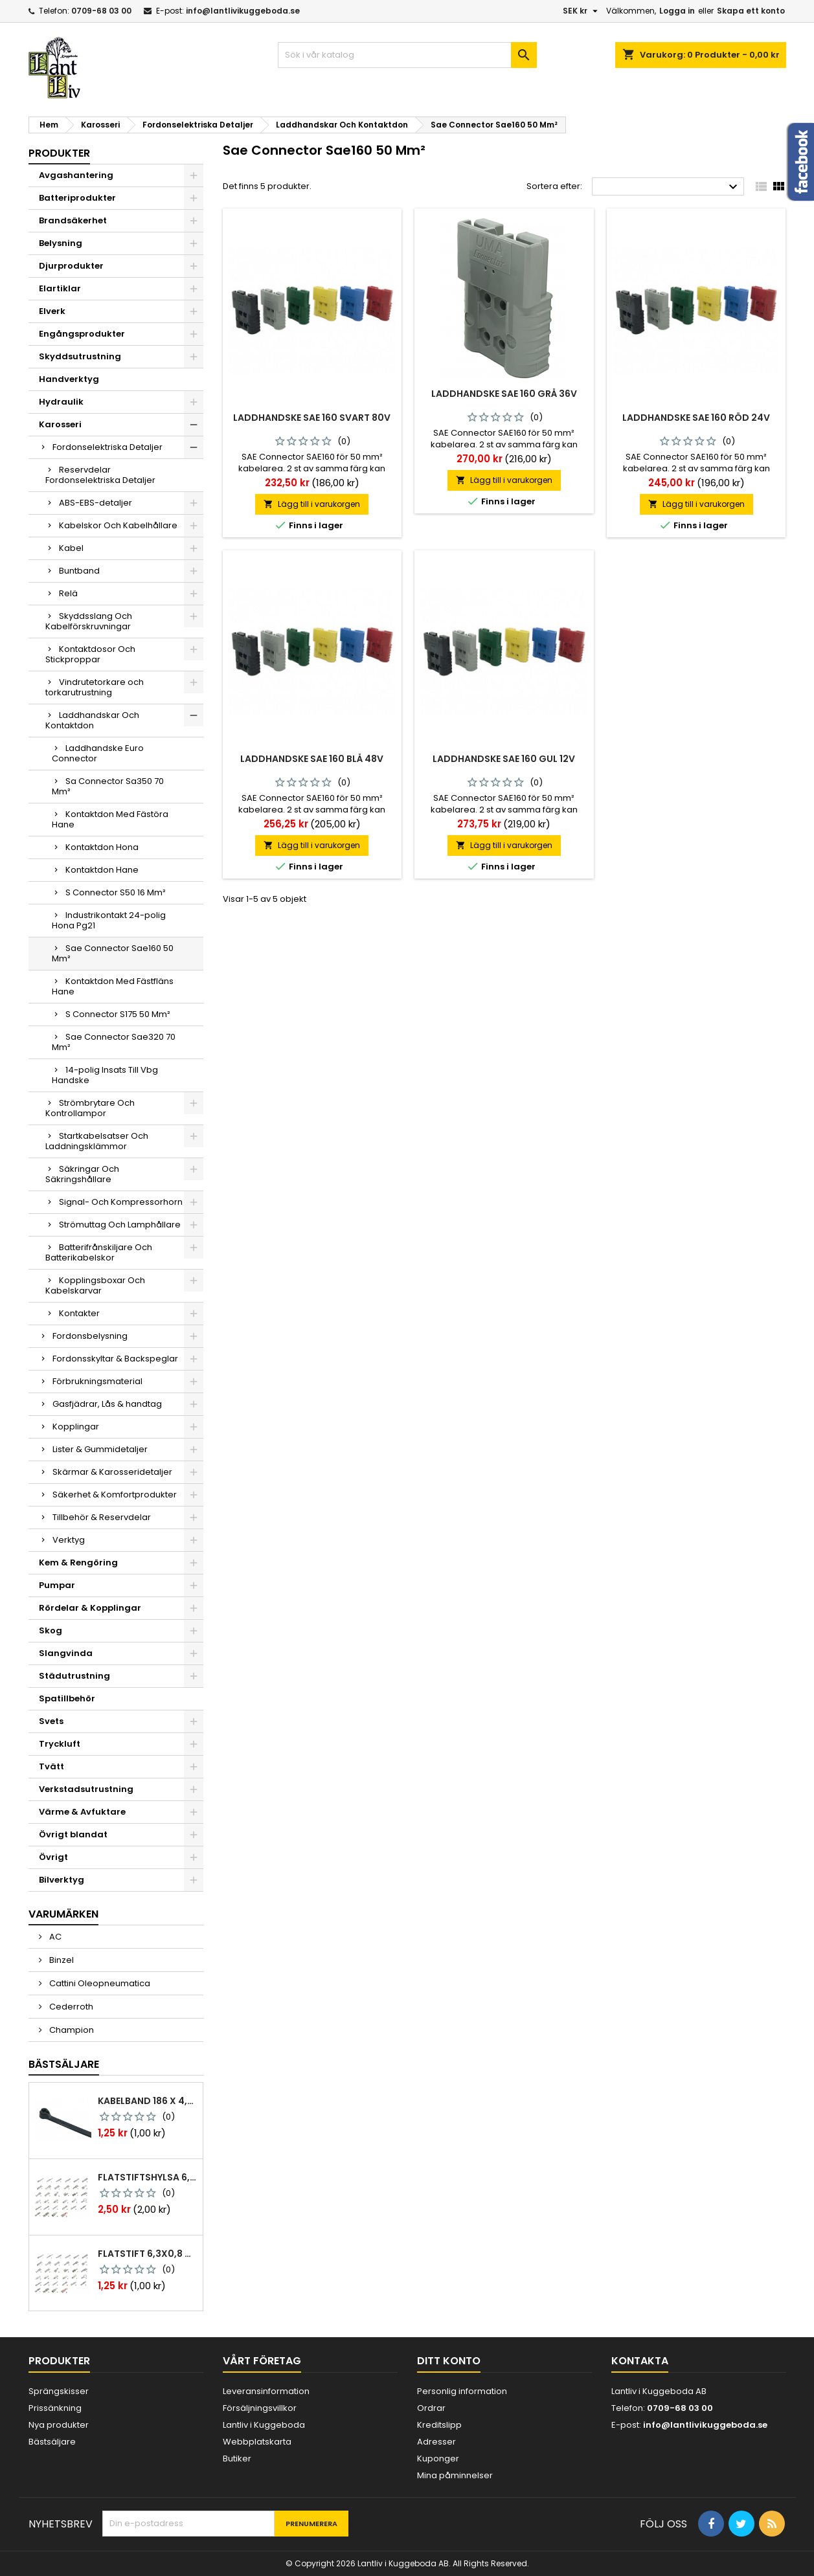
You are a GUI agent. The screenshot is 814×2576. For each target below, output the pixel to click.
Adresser (436, 2442)
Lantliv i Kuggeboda (264, 2425)
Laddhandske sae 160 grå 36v (504, 393)
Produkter (59, 153)
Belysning (60, 243)
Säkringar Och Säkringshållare (82, 1174)
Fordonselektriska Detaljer (107, 447)
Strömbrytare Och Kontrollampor (90, 1108)
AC (54, 1937)
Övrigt (53, 1857)
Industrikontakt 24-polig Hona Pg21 (109, 920)
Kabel (71, 548)
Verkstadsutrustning (86, 1789)
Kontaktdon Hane (102, 870)
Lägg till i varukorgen (312, 504)
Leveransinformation (266, 2391)
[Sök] (407, 55)
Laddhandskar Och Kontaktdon (92, 720)
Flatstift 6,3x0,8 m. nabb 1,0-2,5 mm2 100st (148, 2253)
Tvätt (51, 1766)
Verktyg (68, 1540)
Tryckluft (59, 1744)
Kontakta (639, 2360)
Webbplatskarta (257, 2442)
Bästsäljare (63, 2064)
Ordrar (431, 2408)
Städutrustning (74, 1676)
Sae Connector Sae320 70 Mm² (113, 1042)
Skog (50, 1630)
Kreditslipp (439, 2425)
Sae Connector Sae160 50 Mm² (113, 953)
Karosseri (60, 424)
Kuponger (438, 2458)
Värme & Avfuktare (82, 1812)
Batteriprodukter (77, 198)
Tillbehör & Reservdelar (101, 1517)
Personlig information (462, 2391)
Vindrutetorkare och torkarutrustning (94, 687)
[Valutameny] (582, 11)
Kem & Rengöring (78, 1562)
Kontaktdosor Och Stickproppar (90, 654)
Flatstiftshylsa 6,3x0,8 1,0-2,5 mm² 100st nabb (148, 2177)
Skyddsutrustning (80, 356)
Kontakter (79, 1313)
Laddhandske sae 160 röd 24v (696, 417)
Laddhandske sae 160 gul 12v (504, 758)
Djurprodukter (71, 266)
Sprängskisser (58, 2391)
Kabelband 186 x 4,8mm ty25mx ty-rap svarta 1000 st (148, 2101)
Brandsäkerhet (73, 220)
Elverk (52, 311)
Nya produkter (58, 2425)
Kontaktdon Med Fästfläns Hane (113, 986)
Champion (70, 2030)
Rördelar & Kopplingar (90, 1608)
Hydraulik (61, 402)
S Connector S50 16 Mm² (115, 892)
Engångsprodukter (82, 334)
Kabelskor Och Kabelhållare (118, 525)
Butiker (237, 2458)
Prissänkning (55, 2408)
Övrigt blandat (73, 1834)
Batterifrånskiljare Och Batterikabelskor (98, 1252)
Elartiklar (60, 288)
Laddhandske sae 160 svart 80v (311, 417)
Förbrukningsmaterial (97, 1381)
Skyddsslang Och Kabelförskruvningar (88, 621)
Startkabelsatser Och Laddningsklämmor (96, 1141)
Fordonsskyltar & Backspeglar (115, 1358)
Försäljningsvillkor (260, 2408)
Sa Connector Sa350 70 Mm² (108, 786)
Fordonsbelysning (90, 1336)
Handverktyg (69, 379)
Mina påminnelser (455, 2475)
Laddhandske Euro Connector (98, 753)
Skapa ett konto (751, 10)
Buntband (79, 571)
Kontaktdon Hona (102, 847)
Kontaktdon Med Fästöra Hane (110, 819)
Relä (68, 593)
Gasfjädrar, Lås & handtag (107, 1404)
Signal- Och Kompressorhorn (121, 1202)
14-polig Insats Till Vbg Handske (105, 1075)
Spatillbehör (67, 1698)
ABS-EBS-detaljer (95, 503)
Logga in (677, 10)
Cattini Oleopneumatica (98, 1983)
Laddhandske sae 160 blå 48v (311, 758)
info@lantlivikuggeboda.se (243, 10)
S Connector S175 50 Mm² (117, 1014)
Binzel (60, 1960)
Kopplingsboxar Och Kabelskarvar (95, 1285)
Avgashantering (76, 175)
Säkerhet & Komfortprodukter (114, 1494)
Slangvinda (66, 1653)
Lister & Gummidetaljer (100, 1449)
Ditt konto (448, 2360)
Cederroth (70, 2006)
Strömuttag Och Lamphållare (120, 1224)
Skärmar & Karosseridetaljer (112, 1472)
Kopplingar (75, 1426)
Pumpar (57, 1585)
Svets (51, 1721)
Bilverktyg (61, 1880)
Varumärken (63, 1914)
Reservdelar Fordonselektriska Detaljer (100, 475)
